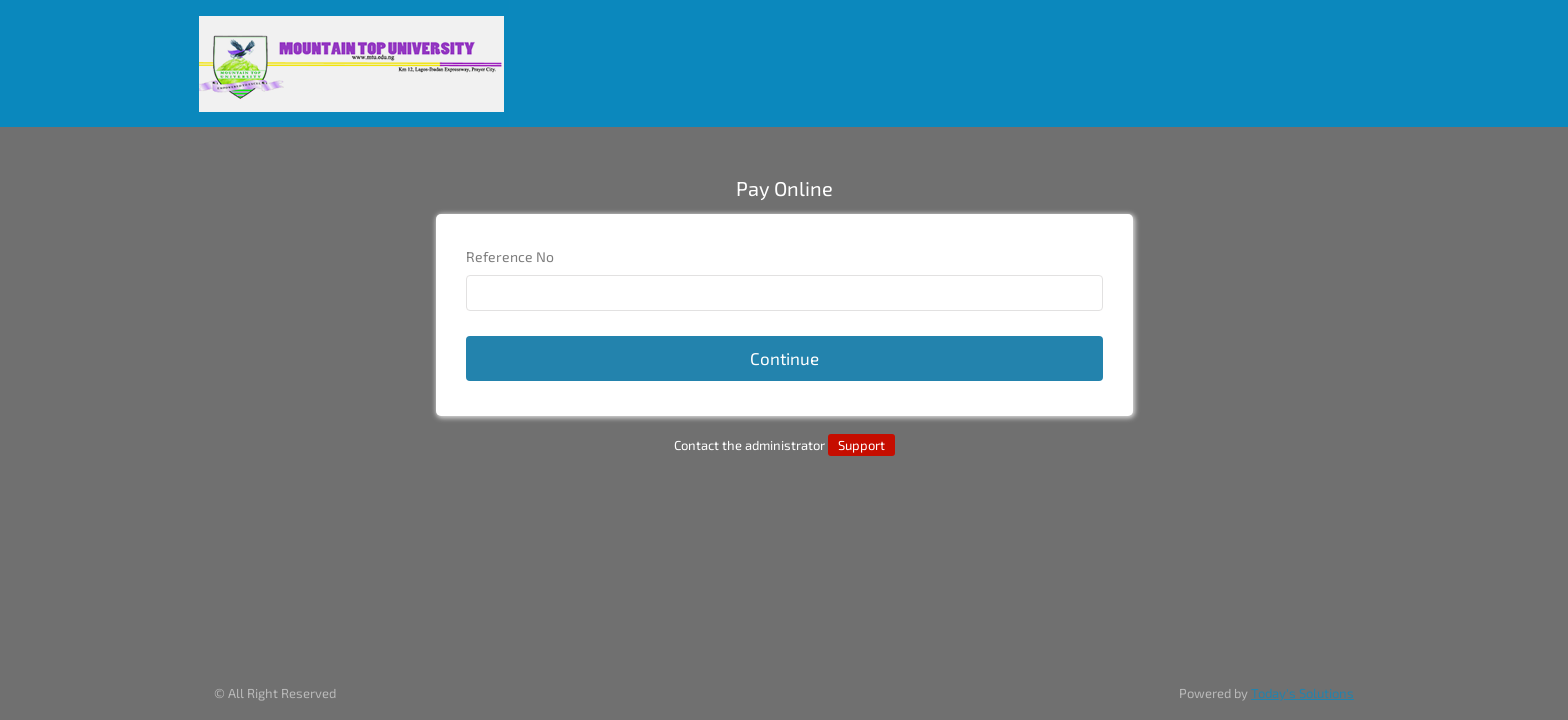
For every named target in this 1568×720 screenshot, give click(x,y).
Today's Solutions (1302, 693)
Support (861, 445)
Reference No (510, 256)
